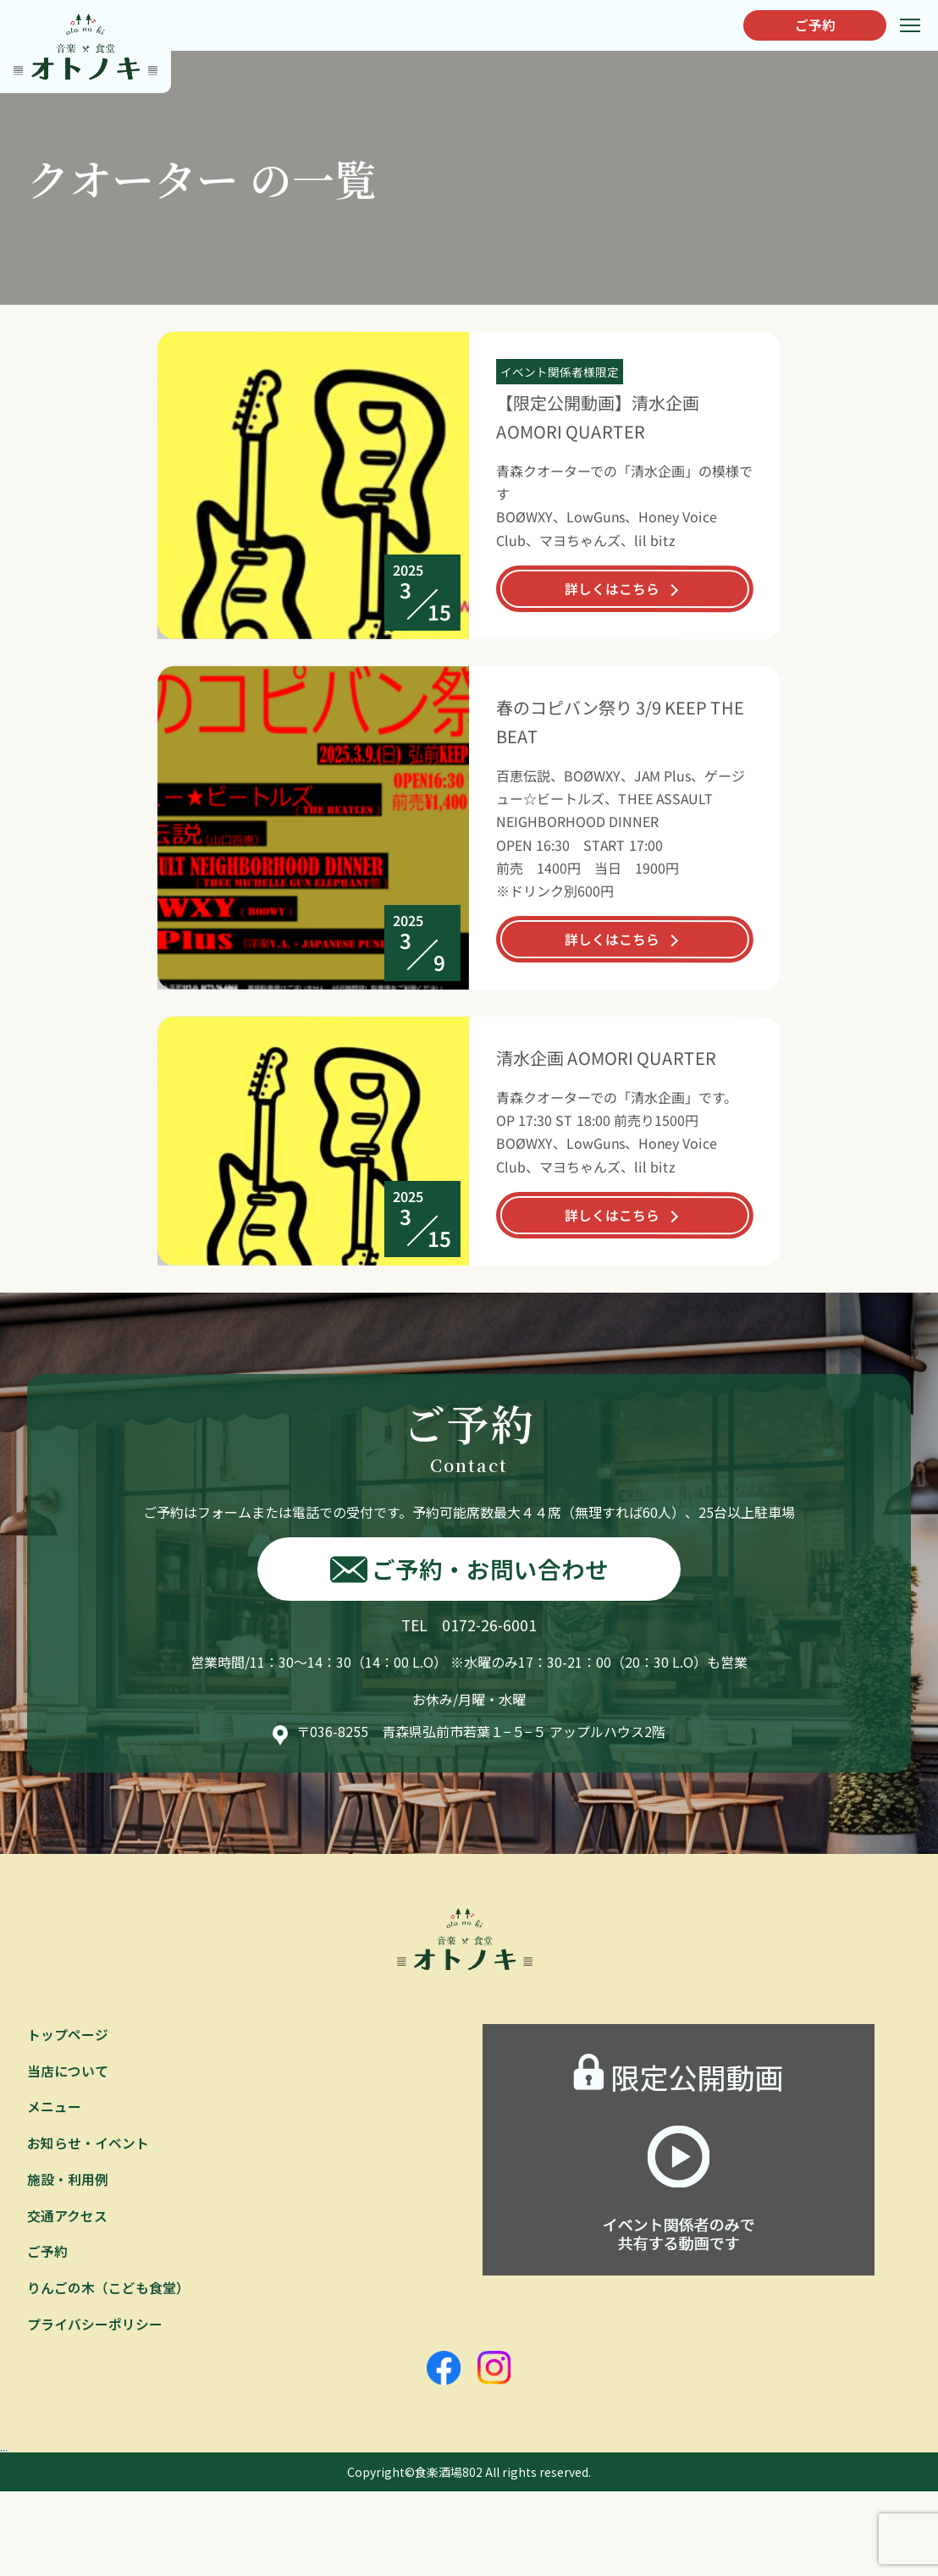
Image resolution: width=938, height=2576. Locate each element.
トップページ (67, 2036)
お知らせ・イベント (88, 2145)
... (5, 2448)
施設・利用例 (67, 2181)
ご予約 (812, 25)
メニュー (54, 2109)
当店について (67, 2072)
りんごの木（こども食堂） (108, 2291)
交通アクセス (67, 2219)
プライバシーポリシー (95, 2328)
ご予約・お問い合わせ (469, 1569)
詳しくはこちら (612, 588)
